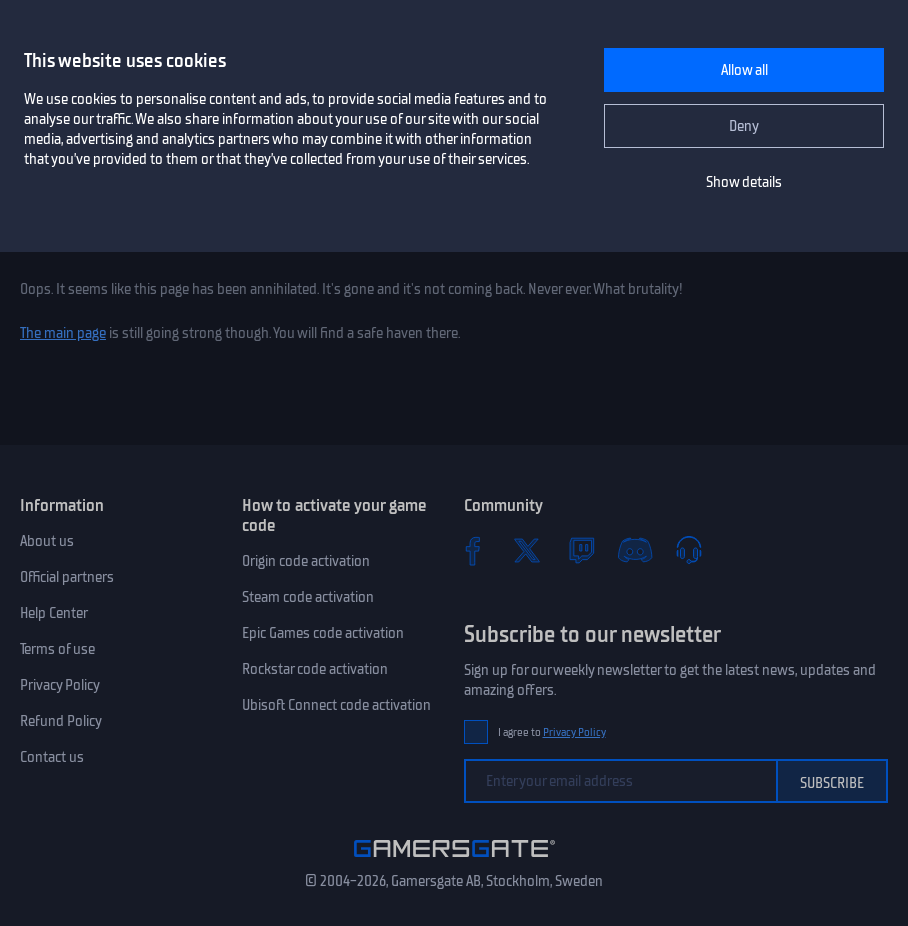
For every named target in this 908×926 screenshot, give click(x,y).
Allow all (744, 70)
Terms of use (57, 649)
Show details (744, 182)
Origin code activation (306, 561)
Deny (744, 126)
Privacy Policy (60, 685)
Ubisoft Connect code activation (336, 705)
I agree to (552, 732)
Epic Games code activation (323, 633)
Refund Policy (61, 721)
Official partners (67, 577)
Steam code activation (308, 597)
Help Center (54, 613)
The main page (63, 333)
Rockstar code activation (315, 669)
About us (47, 541)
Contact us (52, 757)
